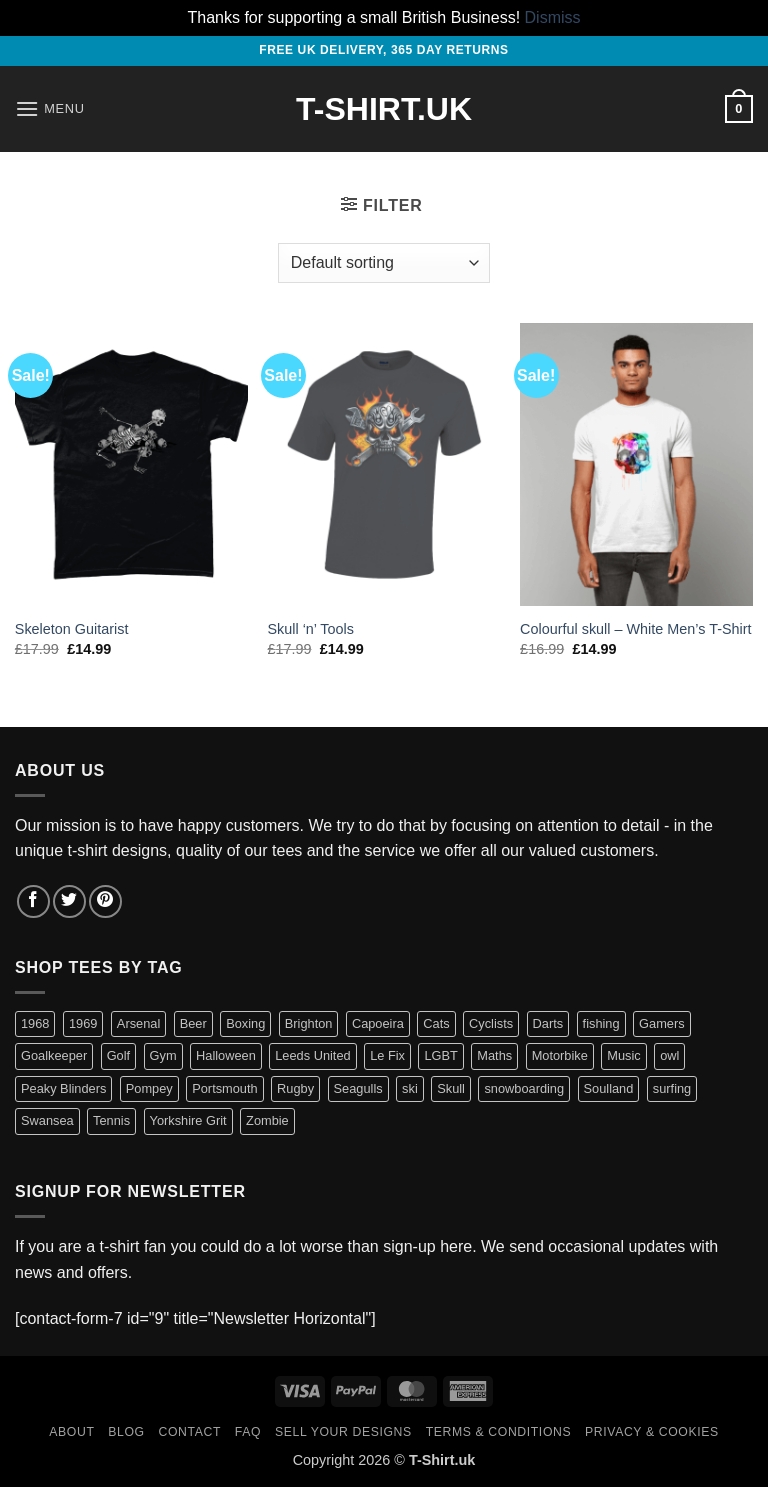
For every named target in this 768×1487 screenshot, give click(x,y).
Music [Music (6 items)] (623, 1055)
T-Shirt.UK (384, 109)
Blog (126, 1432)
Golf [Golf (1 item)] (118, 1055)
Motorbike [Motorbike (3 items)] (560, 1055)
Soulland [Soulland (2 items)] (609, 1088)
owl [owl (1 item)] (669, 1055)
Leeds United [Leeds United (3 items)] (312, 1055)
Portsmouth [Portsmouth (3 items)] (224, 1088)
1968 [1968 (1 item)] (35, 1023)
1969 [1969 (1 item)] (83, 1023)
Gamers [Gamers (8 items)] (662, 1023)
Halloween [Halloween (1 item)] (226, 1055)
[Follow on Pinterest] (105, 901)
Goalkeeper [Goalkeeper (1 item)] (54, 1055)
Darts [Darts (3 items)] (548, 1023)
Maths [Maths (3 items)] (494, 1055)
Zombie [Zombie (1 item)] (267, 1120)
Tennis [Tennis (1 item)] (111, 1120)
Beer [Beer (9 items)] (193, 1023)
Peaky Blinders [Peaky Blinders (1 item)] (63, 1088)
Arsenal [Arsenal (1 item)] (138, 1023)
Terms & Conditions (499, 1432)
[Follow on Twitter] (69, 901)
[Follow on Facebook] (33, 901)
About (71, 1432)
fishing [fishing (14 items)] (601, 1023)
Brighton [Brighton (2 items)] (309, 1023)
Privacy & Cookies (652, 1432)
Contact (190, 1432)
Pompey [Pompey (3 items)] (149, 1088)
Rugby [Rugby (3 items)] (295, 1088)
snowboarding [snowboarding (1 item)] (524, 1088)
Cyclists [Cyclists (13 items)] (491, 1023)
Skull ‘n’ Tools (310, 629)
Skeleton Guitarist (72, 629)
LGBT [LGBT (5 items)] (440, 1055)
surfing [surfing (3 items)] (672, 1088)
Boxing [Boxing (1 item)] (245, 1023)
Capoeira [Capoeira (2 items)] (378, 1023)
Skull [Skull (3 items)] (451, 1088)
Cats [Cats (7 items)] (436, 1023)
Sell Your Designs (343, 1432)
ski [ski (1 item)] (410, 1088)
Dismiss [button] (553, 17)
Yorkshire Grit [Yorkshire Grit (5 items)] (188, 1120)
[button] (50, 108)
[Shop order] (384, 263)
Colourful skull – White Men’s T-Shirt (635, 629)
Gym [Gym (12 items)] (163, 1055)
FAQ (248, 1432)
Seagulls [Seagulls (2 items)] (358, 1088)
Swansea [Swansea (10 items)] (47, 1120)
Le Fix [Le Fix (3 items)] (387, 1055)
